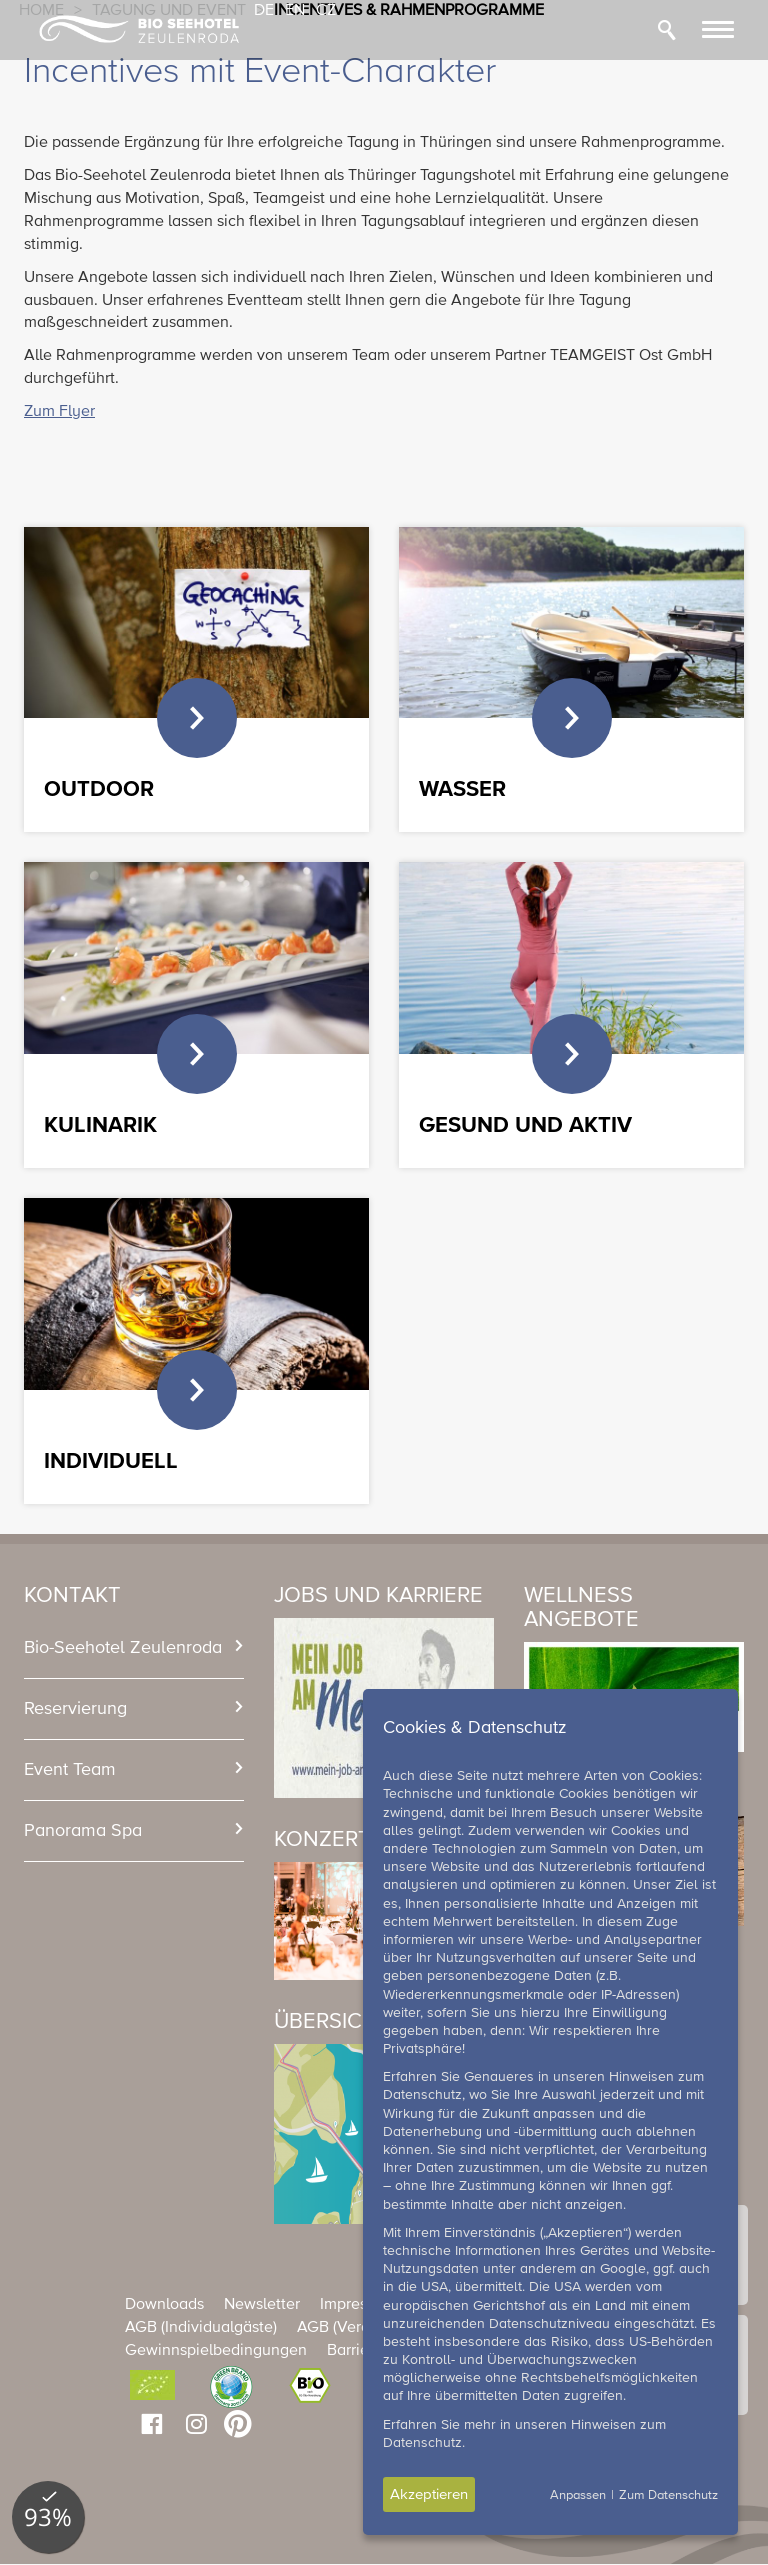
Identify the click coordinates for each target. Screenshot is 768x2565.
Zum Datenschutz (668, 2495)
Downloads (164, 2305)
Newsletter (262, 2305)
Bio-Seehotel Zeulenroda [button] (123, 1648)
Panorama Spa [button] (83, 1831)
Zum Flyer (59, 412)
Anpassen (578, 2495)
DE (264, 11)
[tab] (134, 1648)
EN (295, 11)
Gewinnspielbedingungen (216, 2351)
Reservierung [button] (75, 1709)
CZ (326, 11)
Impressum (358, 2305)
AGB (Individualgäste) (201, 2328)
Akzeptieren (429, 2494)
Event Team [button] (70, 1770)
